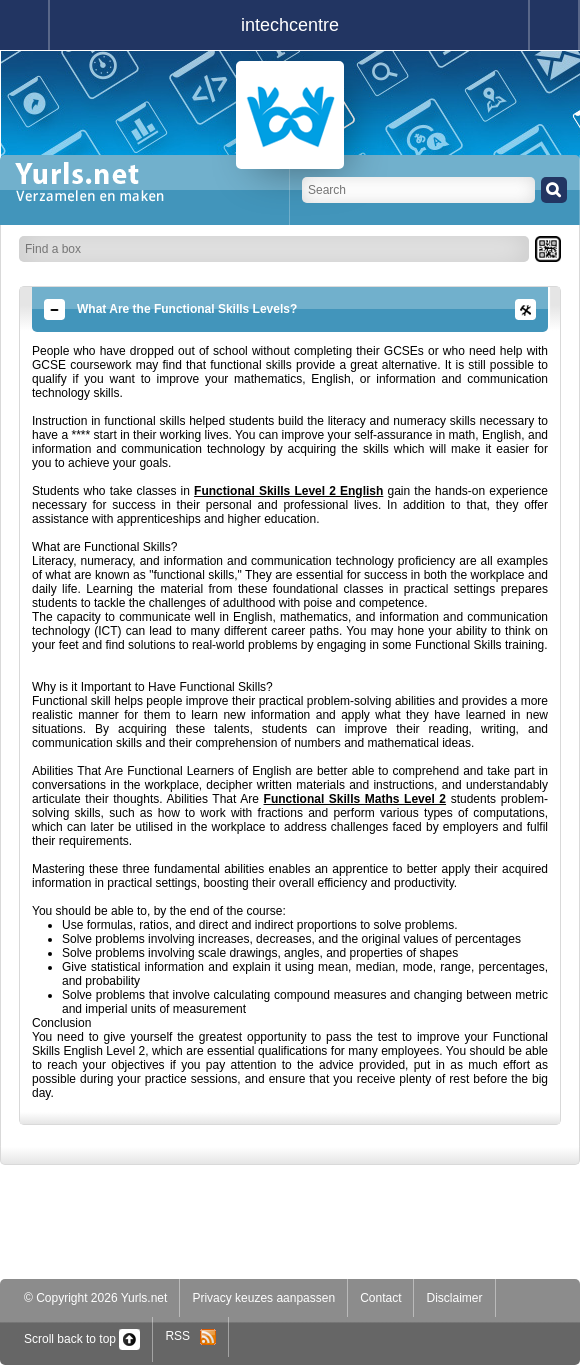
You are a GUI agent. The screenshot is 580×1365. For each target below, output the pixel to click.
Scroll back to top (82, 1339)
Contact (380, 1298)
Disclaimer (454, 1298)
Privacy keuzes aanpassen (263, 1298)
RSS (190, 1336)
